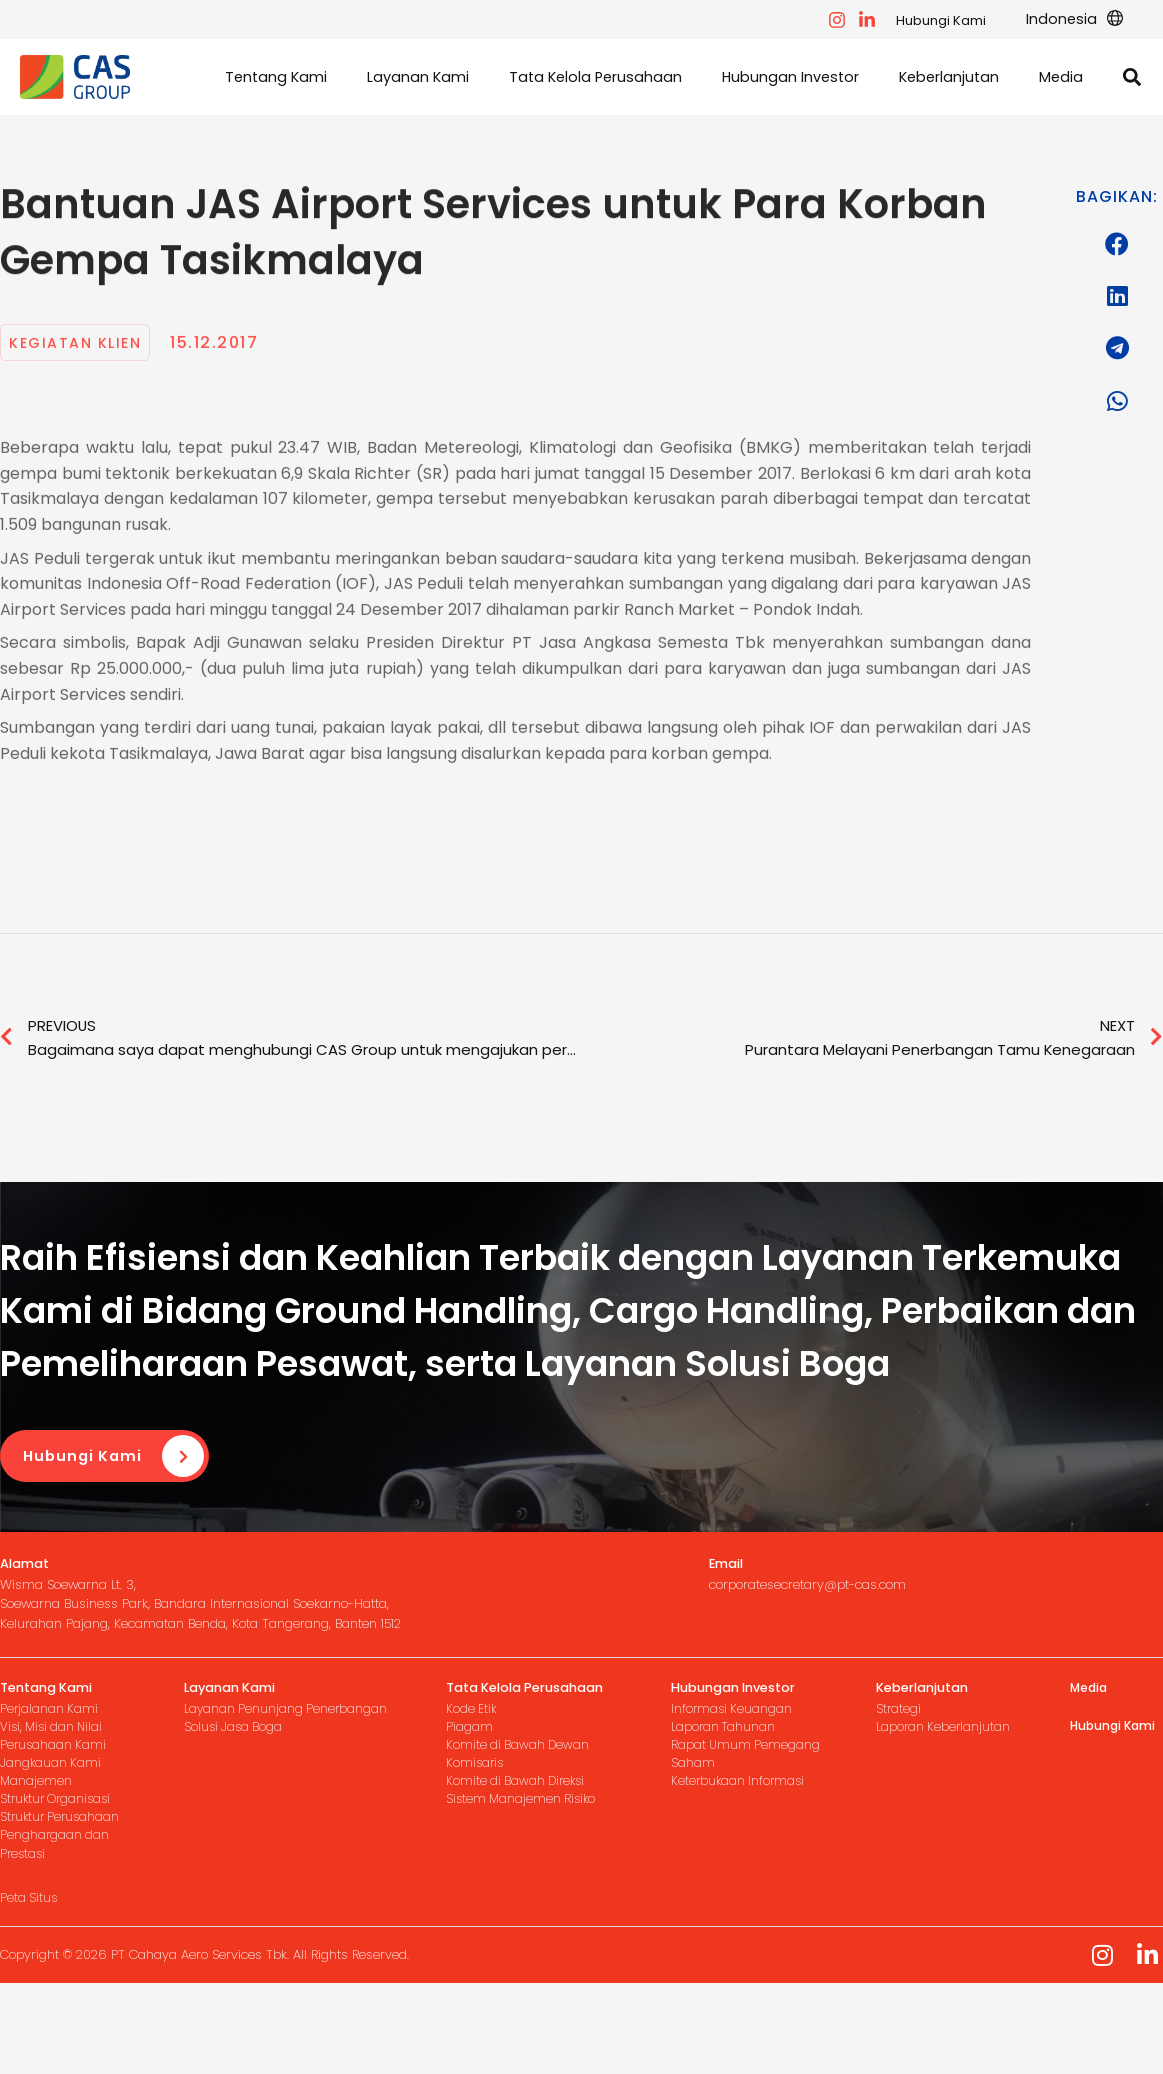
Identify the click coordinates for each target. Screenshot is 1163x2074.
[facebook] (849, 20)
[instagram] (879, 20)
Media (1090, 1759)
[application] (1116, 19)
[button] (1133, 114)
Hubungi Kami (953, 20)
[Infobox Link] (227, 1666)
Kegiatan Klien (80, 412)
